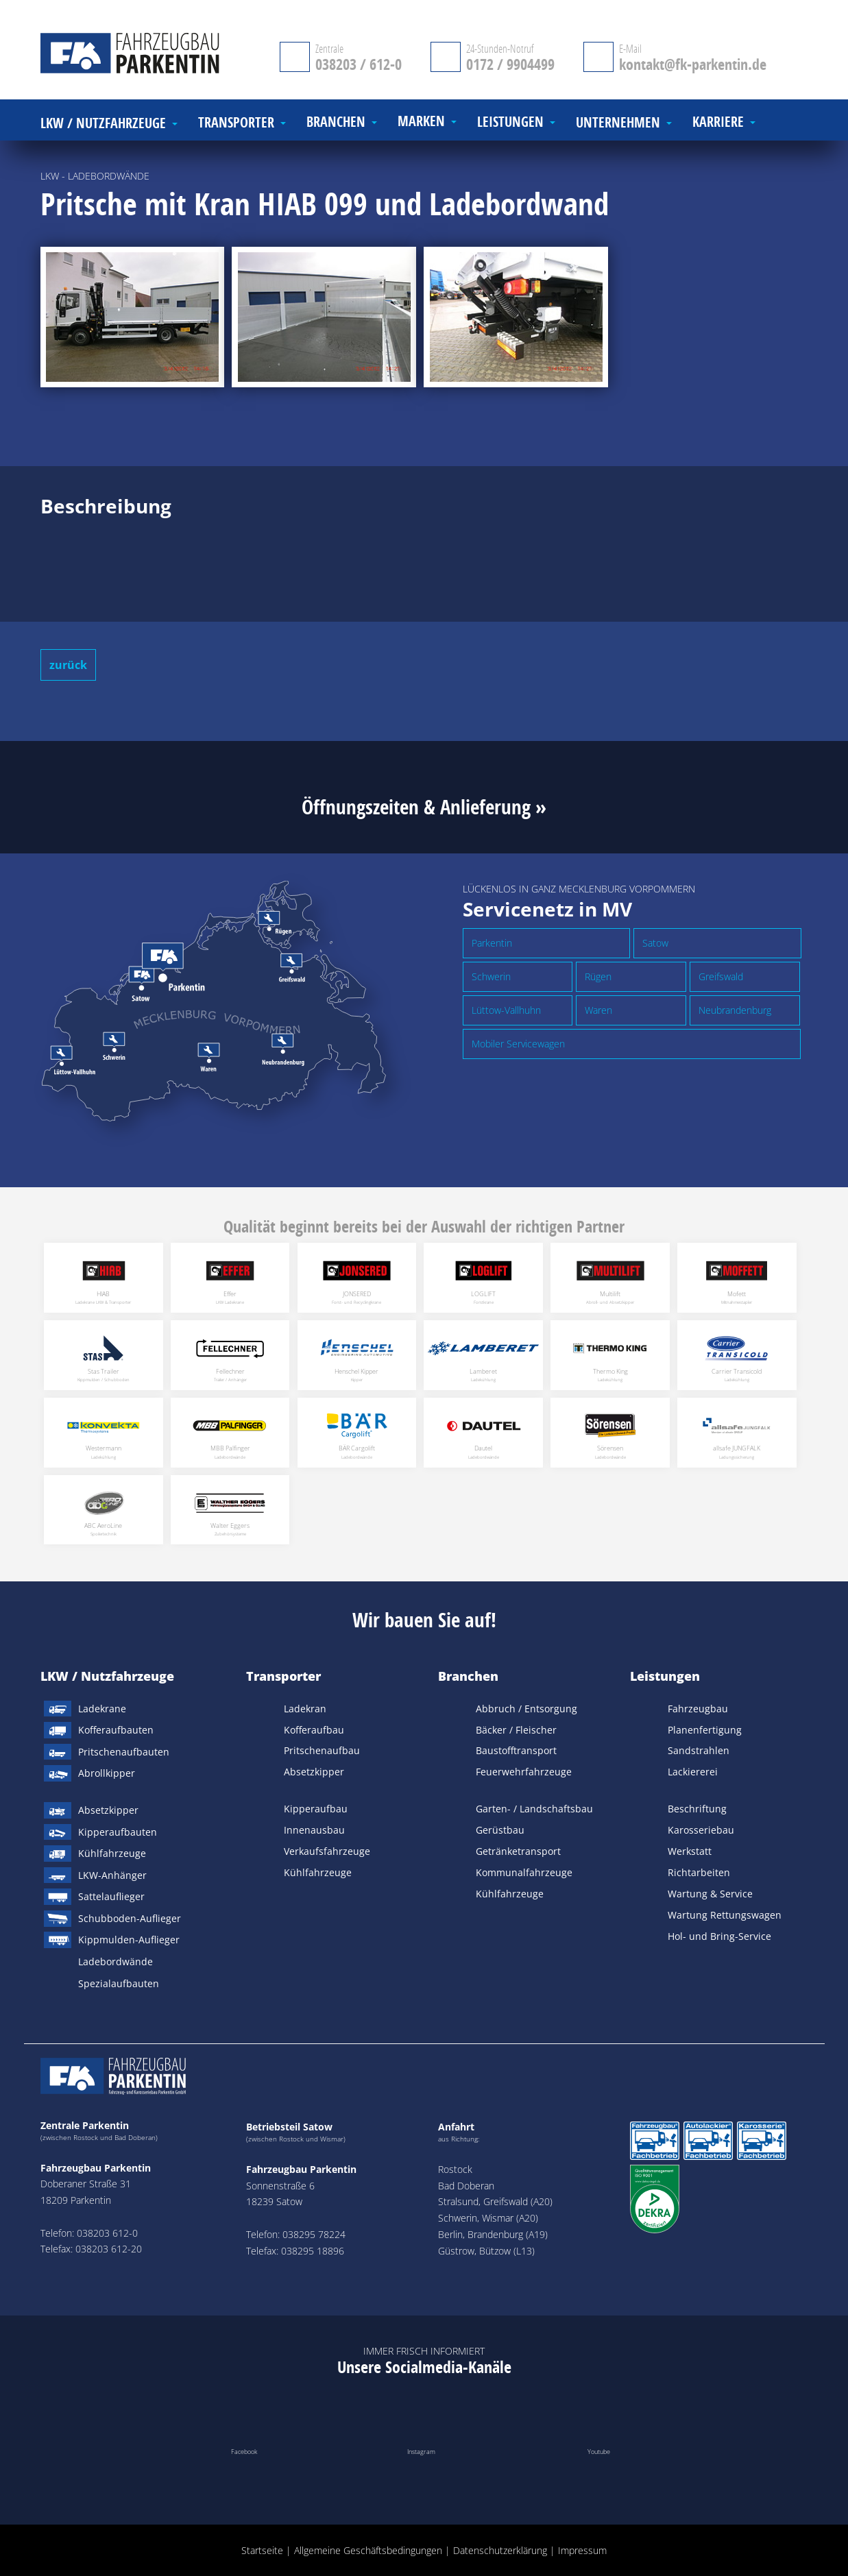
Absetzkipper (108, 1809)
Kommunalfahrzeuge (524, 1872)
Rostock (455, 2169)
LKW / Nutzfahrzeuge (107, 1676)
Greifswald (721, 976)
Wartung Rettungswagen (725, 1914)
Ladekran (305, 1708)
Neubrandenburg (735, 1010)
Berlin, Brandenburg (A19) (493, 2234)
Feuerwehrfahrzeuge (524, 1771)
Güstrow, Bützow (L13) (486, 2250)
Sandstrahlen (698, 1750)
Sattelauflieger (111, 1896)
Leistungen (665, 1676)
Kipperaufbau (316, 1808)
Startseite (262, 2550)
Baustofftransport (516, 1750)
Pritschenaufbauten (123, 1751)
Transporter (283, 1676)
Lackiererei (693, 1771)
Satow (655, 942)
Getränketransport (518, 1851)
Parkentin (492, 942)
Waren (598, 1010)
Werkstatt (690, 1851)
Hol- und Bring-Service (719, 1936)
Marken (421, 122)
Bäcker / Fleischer (516, 1729)
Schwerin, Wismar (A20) (488, 2217)
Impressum (582, 2550)
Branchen (468, 1676)
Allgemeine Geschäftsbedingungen (368, 2550)
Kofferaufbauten (116, 1729)
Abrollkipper (106, 1772)
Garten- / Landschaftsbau (534, 1808)
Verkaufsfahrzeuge (327, 1851)
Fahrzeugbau (698, 1708)
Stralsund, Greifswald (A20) (495, 2201)
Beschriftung (697, 1808)
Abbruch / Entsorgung (526, 1708)
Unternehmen (618, 123)
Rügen (598, 976)
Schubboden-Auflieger (129, 1918)
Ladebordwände (115, 1961)
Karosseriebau (701, 1829)
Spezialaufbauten (118, 1983)
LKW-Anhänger (112, 1875)
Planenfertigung (705, 1729)
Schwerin (491, 976)
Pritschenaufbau (322, 1750)
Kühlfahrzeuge (112, 1853)
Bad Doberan (466, 2185)
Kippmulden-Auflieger (129, 1939)
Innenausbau (314, 1829)
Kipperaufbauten (117, 1831)
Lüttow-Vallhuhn (506, 1010)
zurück (68, 664)
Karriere (718, 122)
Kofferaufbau (314, 1729)
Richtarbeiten (699, 1872)
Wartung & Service (710, 1893)
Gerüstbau (500, 1829)
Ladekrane (102, 1708)
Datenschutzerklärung (500, 2550)
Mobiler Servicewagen (518, 1043)
